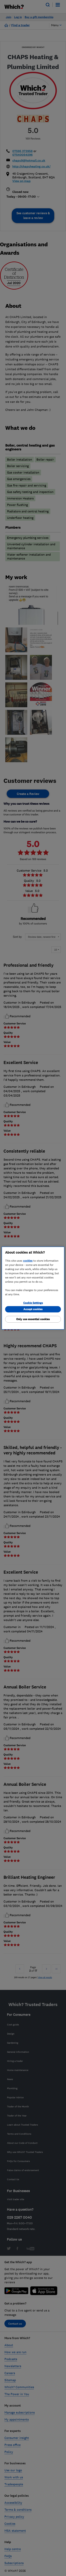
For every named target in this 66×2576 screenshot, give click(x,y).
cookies (28, 1260)
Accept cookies (33, 1309)
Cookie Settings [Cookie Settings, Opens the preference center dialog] (33, 1303)
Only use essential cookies (33, 1319)
